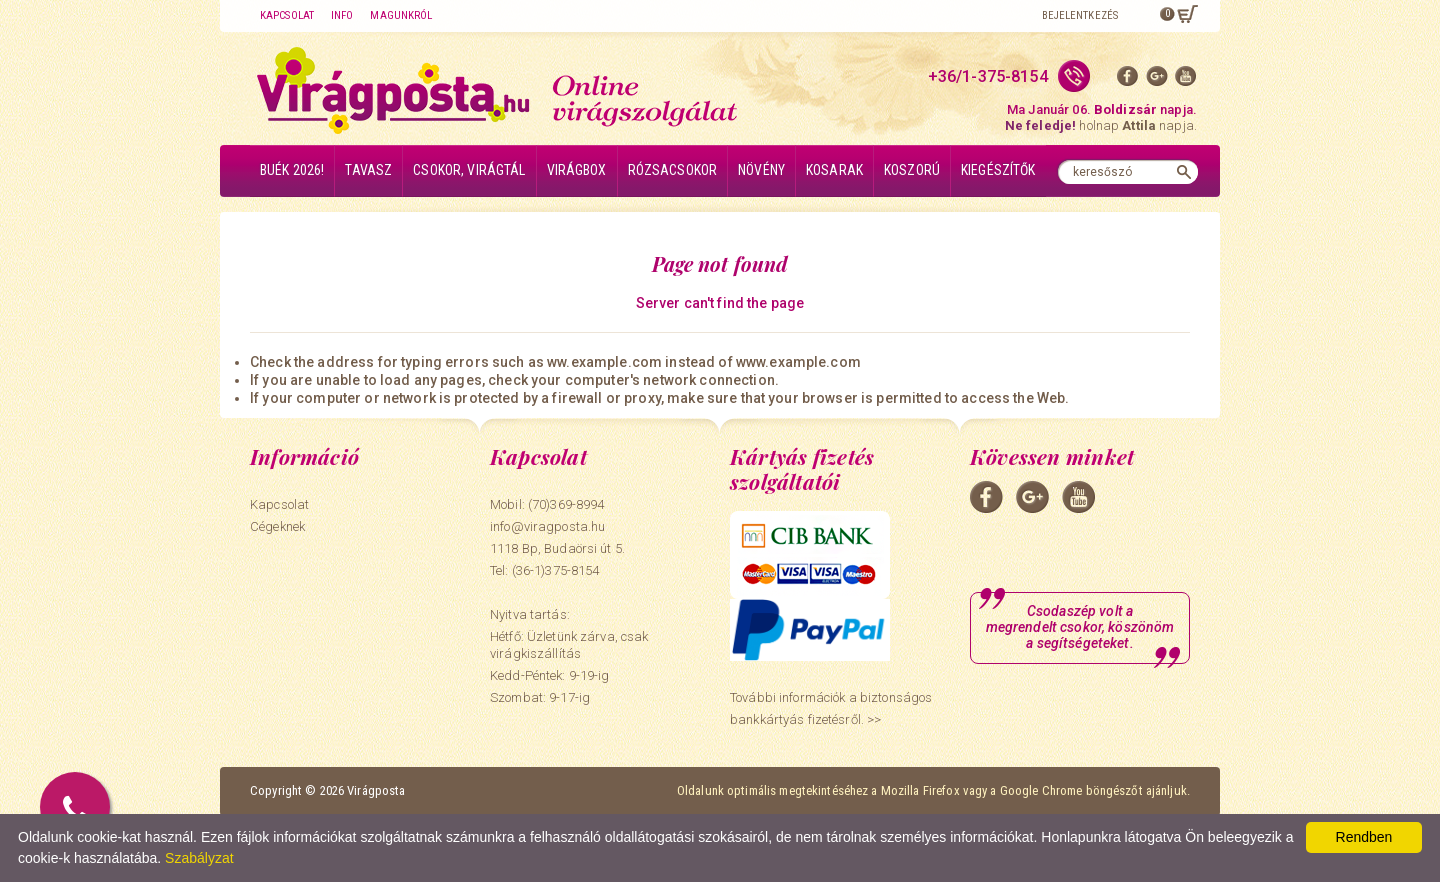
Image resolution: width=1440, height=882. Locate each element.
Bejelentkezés (1080, 15)
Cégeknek (277, 526)
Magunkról (401, 15)
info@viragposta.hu (547, 526)
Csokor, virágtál (469, 170)
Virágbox (577, 170)
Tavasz (368, 170)
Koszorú (912, 170)
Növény (761, 170)
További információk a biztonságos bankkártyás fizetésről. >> (831, 708)
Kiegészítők (998, 170)
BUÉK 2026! (292, 170)
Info (342, 15)
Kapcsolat (287, 15)
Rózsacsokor (673, 170)
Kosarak (834, 170)
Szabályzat (199, 858)
